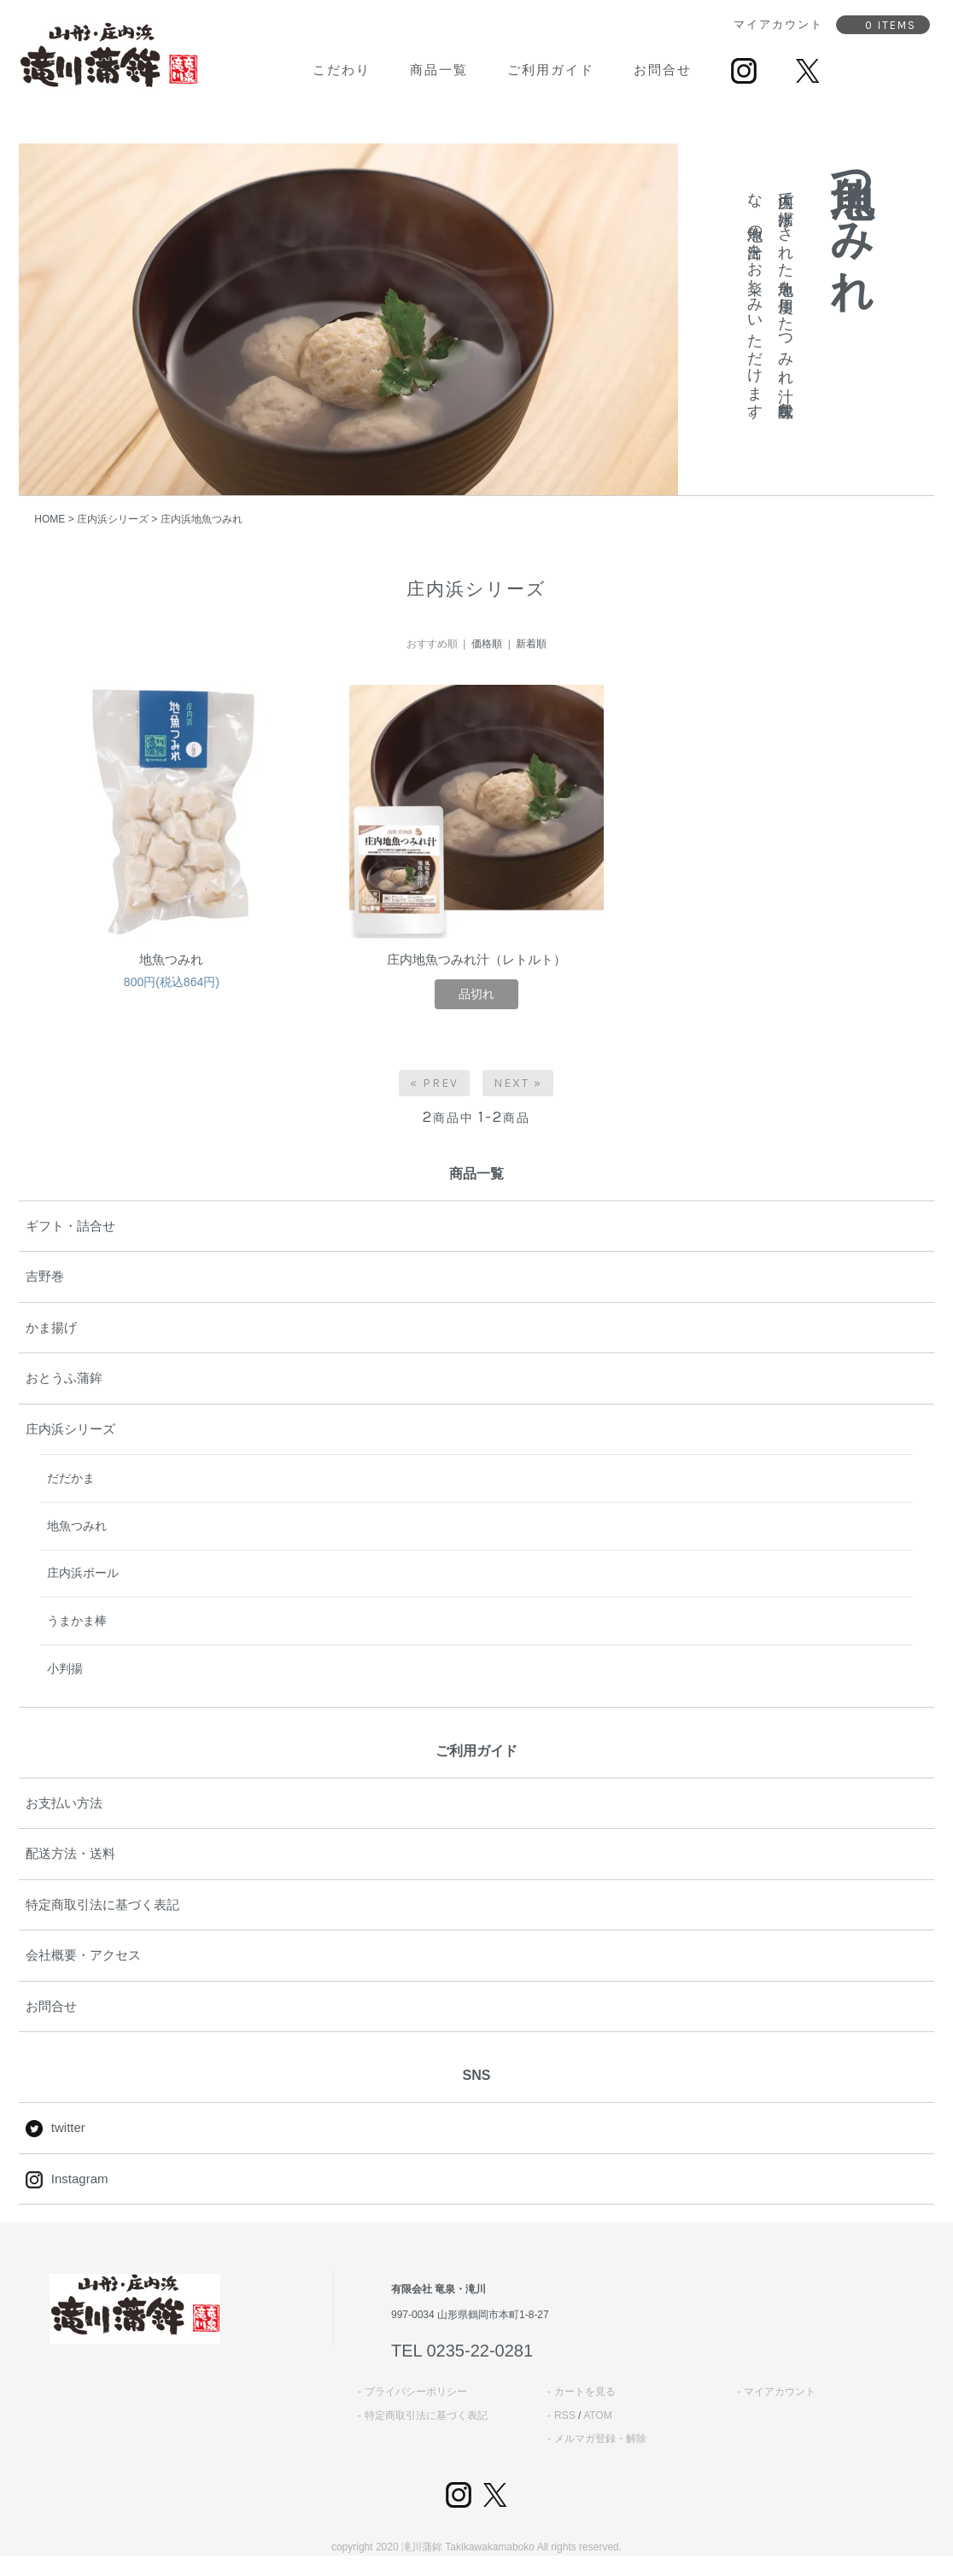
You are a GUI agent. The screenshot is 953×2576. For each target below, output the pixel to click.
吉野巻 (45, 1276)
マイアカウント (780, 2392)
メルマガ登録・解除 (600, 2439)
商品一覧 (439, 70)
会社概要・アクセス (83, 1955)
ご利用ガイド (550, 70)
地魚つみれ (171, 959)
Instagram (67, 2178)
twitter (55, 2127)
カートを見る (585, 2392)
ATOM (597, 2415)
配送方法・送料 (70, 1853)
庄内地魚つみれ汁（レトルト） (476, 959)
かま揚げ (51, 1327)
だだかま (71, 1478)
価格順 (486, 644)
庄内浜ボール (83, 1573)
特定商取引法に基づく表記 (102, 1904)
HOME (49, 519)
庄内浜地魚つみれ (202, 519)
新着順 (531, 644)
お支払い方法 (64, 1803)
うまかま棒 (77, 1620)
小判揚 (65, 1668)
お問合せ (663, 70)
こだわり (342, 70)
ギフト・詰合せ (70, 1225)
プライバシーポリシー (416, 2392)
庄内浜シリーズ (113, 519)
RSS (565, 2415)
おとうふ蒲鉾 (64, 1377)
